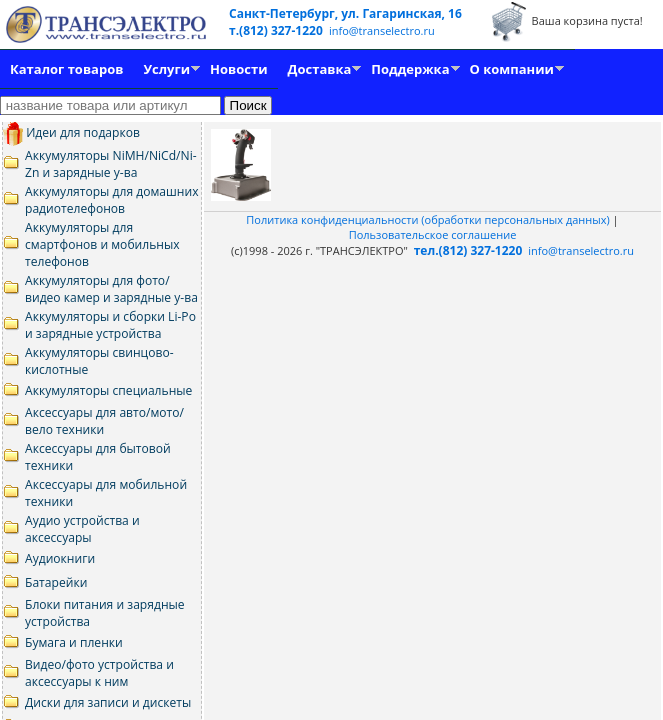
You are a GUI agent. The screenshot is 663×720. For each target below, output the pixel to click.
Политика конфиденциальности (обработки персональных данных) (429, 219)
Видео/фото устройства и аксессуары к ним (99, 673)
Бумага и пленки (74, 642)
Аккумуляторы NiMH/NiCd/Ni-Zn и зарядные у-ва (111, 164)
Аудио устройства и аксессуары (82, 529)
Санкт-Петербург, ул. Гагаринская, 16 (345, 13)
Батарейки (56, 582)
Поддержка (410, 69)
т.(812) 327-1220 (277, 30)
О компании (512, 69)
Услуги (166, 69)
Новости (238, 69)
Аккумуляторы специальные (108, 390)
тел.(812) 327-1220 (468, 250)
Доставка (320, 69)
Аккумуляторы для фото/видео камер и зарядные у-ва (111, 289)
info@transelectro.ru (382, 30)
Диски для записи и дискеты (108, 702)
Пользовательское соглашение (433, 234)
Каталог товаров (66, 69)
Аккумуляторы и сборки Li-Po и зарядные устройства (110, 325)
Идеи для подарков (71, 132)
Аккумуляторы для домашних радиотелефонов (112, 200)
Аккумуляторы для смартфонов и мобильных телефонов (102, 244)
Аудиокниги (60, 558)
